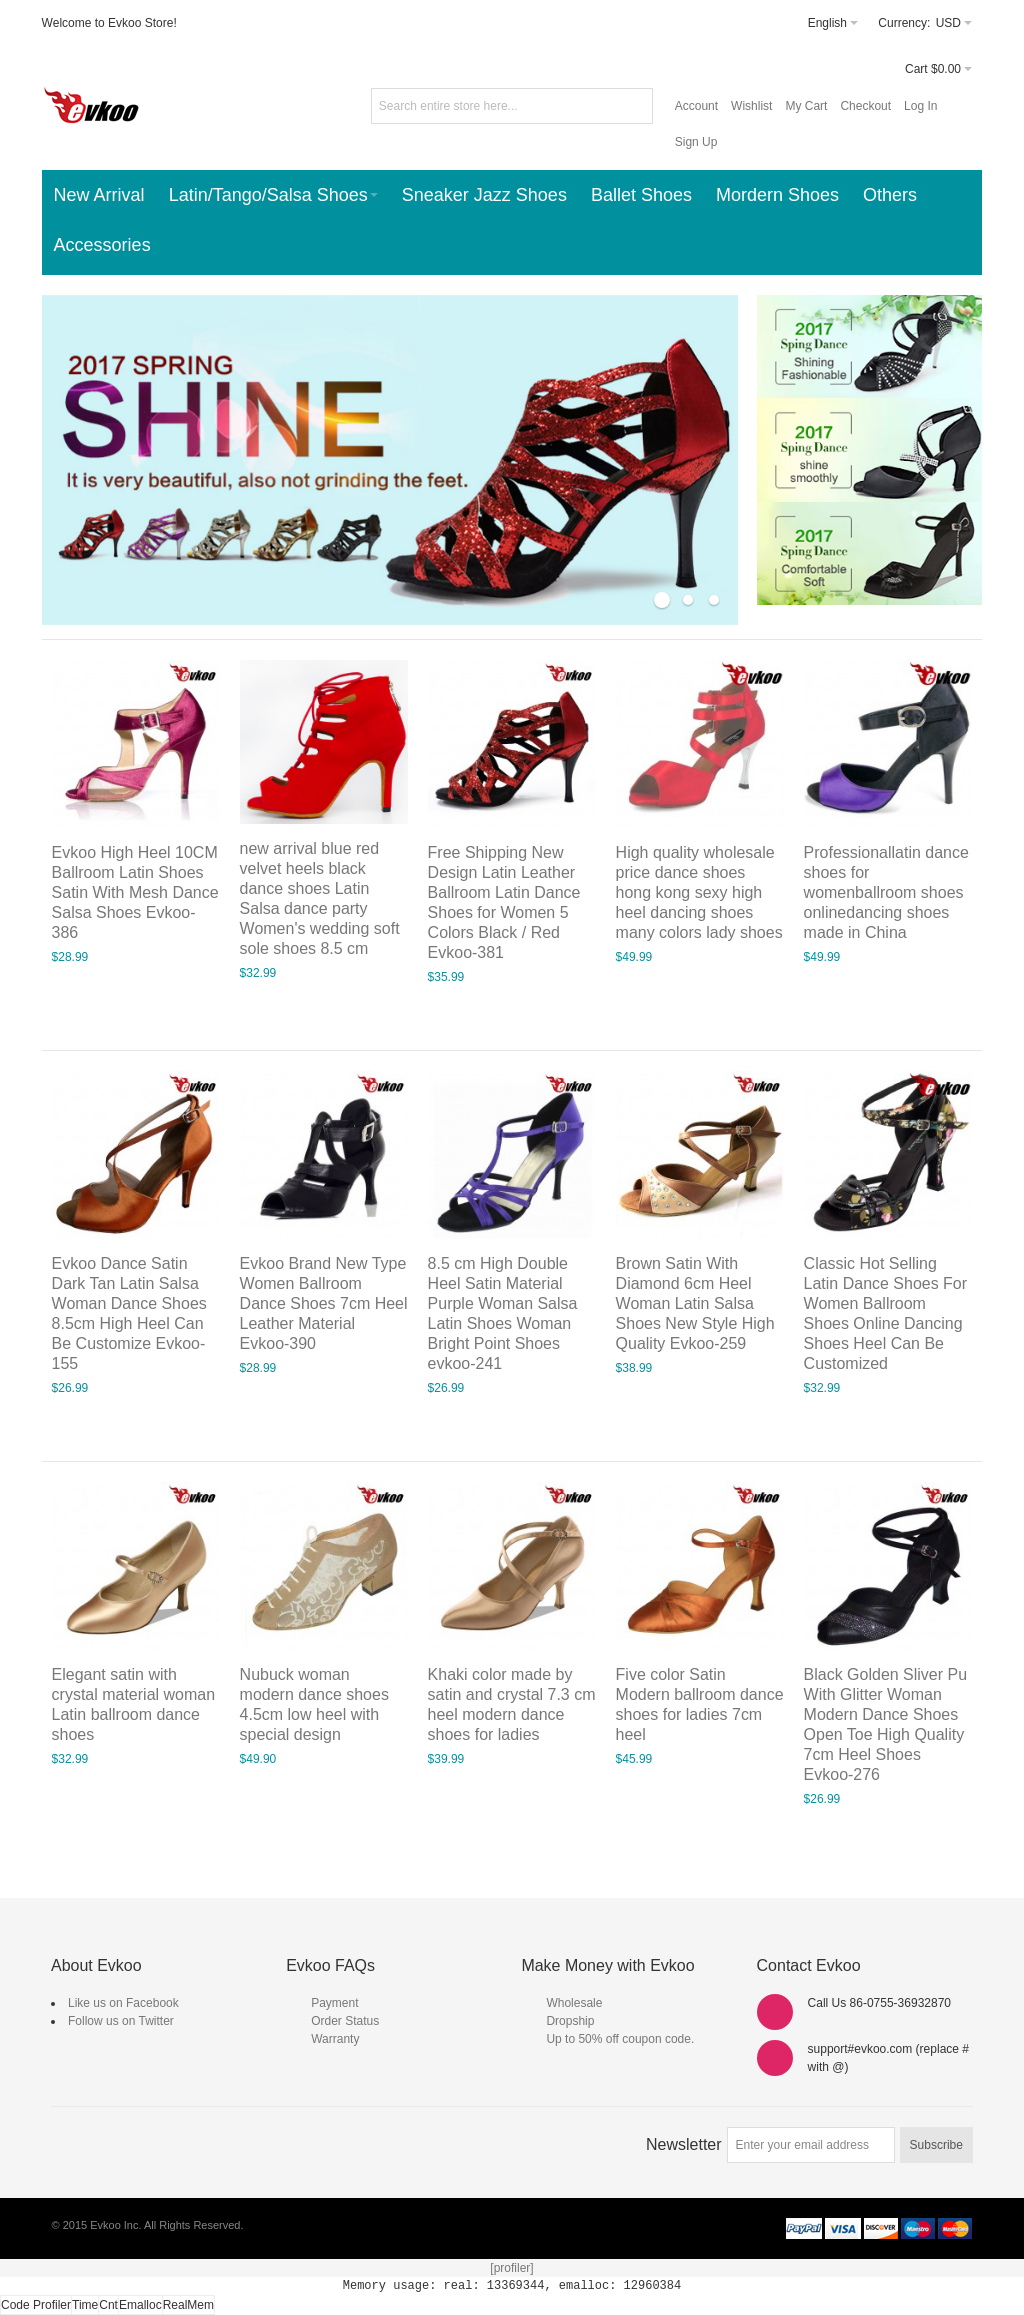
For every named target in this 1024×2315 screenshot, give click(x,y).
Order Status (345, 2021)
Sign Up (696, 142)
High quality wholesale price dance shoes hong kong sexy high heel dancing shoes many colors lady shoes (699, 892)
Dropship (570, 2021)
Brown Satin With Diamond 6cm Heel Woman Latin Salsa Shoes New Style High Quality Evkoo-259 (695, 1303)
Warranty (335, 2039)
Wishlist (751, 106)
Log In (920, 106)
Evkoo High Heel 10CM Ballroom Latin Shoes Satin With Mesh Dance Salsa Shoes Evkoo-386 (135, 892)
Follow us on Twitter (121, 2021)
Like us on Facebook (123, 2003)
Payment (334, 2003)
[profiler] (511, 2268)
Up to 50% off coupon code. (620, 2039)
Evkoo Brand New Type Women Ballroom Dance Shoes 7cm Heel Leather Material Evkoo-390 (324, 1303)
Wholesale (574, 2003)
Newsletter (684, 2144)
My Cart (806, 106)
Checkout (865, 106)
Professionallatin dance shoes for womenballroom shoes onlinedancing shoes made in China (886, 892)
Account (696, 106)
